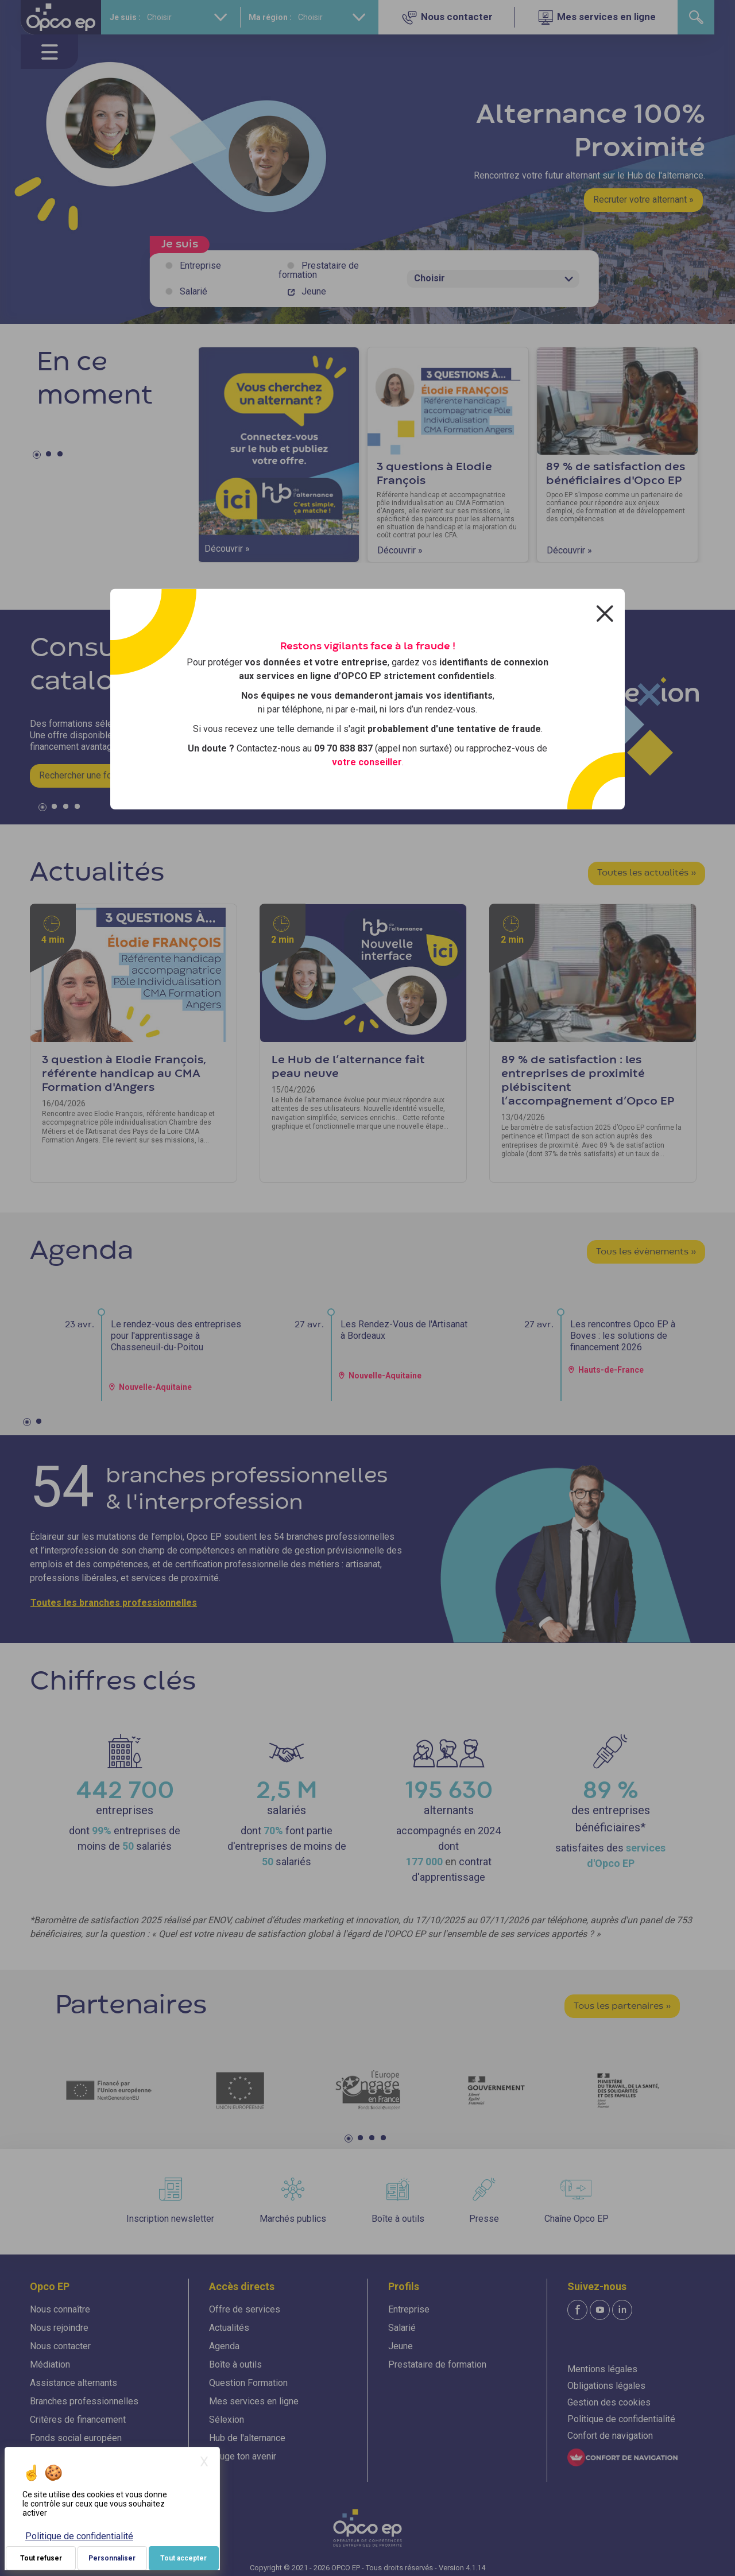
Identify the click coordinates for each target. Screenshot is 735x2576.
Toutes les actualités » (646, 873)
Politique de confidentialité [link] (79, 2536)
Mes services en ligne (254, 2401)
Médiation (50, 2364)
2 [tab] (50, 456)
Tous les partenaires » (622, 2006)
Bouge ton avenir (242, 2456)
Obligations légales (606, 2385)
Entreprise (200, 265)
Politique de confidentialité (621, 2419)
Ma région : (270, 17)
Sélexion (226, 2419)
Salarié (193, 291)
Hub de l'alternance (247, 2437)
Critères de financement (78, 2419)
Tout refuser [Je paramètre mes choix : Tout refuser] (41, 2558)
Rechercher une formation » (94, 775)
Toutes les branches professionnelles (113, 1602)
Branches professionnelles (84, 2401)
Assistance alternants (73, 2382)
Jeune (313, 291)
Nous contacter (60, 2346)
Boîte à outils (235, 2364)
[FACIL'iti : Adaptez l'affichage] (622, 2457)
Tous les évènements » (646, 1252)
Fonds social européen (76, 2437)
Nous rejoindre (59, 2327)
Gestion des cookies (609, 2402)
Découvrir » (227, 548)
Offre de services (244, 2309)
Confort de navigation (610, 2435)
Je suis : (125, 17)
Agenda (224, 2346)
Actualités (229, 2327)
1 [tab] (38, 456)
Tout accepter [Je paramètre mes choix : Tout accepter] (183, 2558)
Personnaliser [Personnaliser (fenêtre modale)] (112, 2558)
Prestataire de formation (318, 270)
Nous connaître (60, 2309)
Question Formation (248, 2382)
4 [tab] (78, 809)
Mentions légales (602, 2369)
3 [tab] (61, 456)
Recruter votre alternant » (643, 199)
